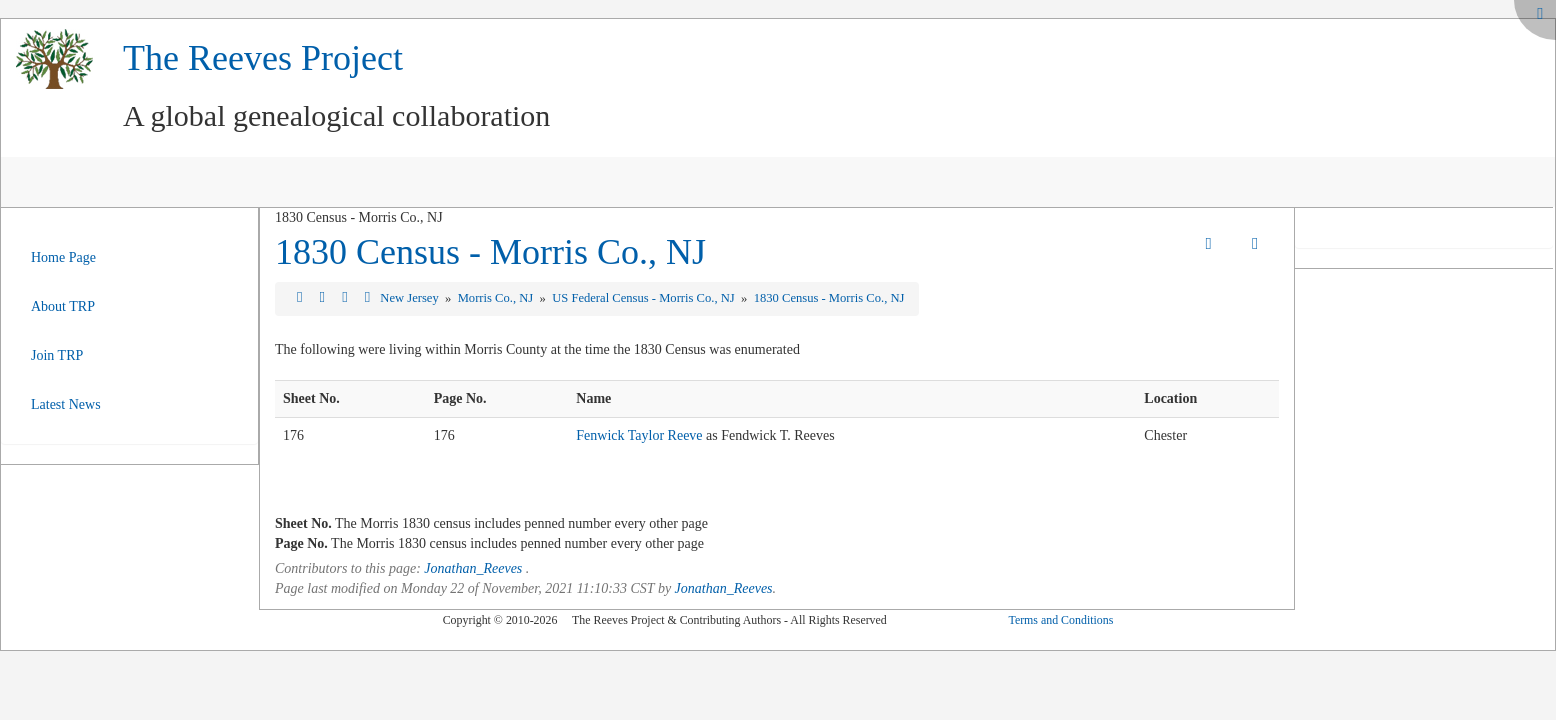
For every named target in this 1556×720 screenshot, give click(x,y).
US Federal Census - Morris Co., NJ (645, 298)
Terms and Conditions (1060, 620)
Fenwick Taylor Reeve (639, 435)
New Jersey (411, 298)
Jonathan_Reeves (473, 568)
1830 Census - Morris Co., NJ (490, 252)
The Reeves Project (263, 58)
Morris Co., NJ (497, 298)
